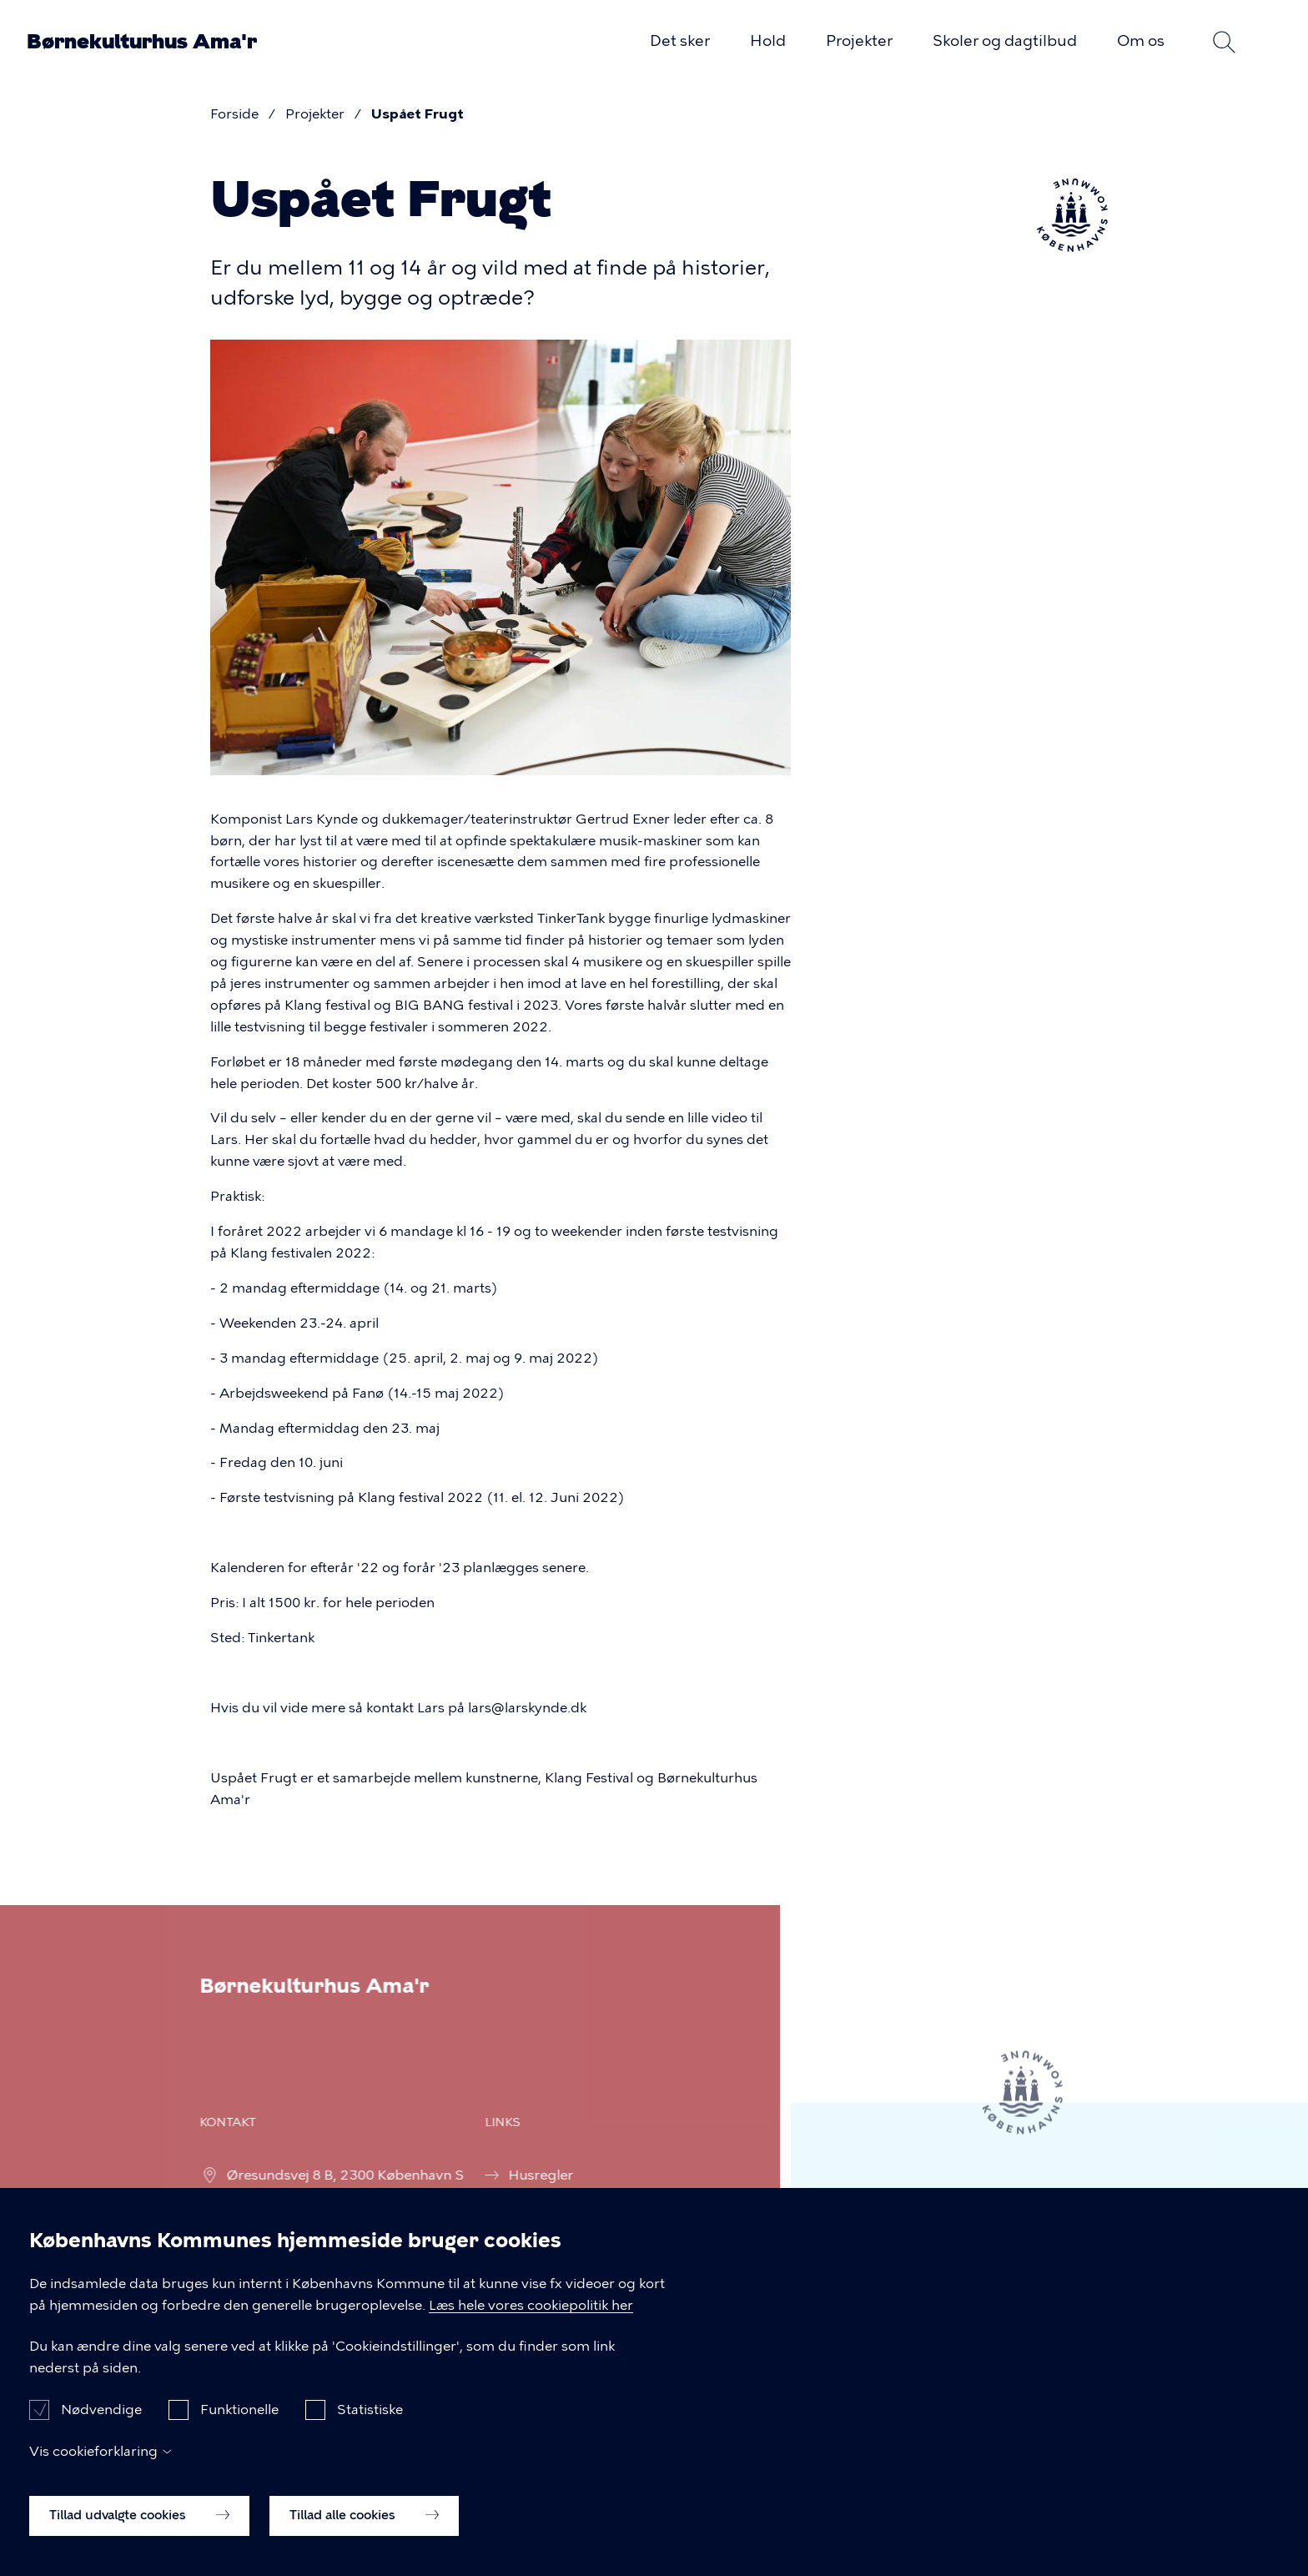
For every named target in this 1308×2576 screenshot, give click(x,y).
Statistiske (370, 2424)
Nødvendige (101, 2424)
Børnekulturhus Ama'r (142, 41)
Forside (234, 114)
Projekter (859, 41)
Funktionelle (239, 2424)
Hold (768, 41)
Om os (1141, 41)
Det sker (680, 41)
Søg (1225, 42)
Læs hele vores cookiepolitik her (531, 2318)
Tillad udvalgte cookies (139, 2529)
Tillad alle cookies (364, 2529)
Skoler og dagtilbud (1005, 41)
